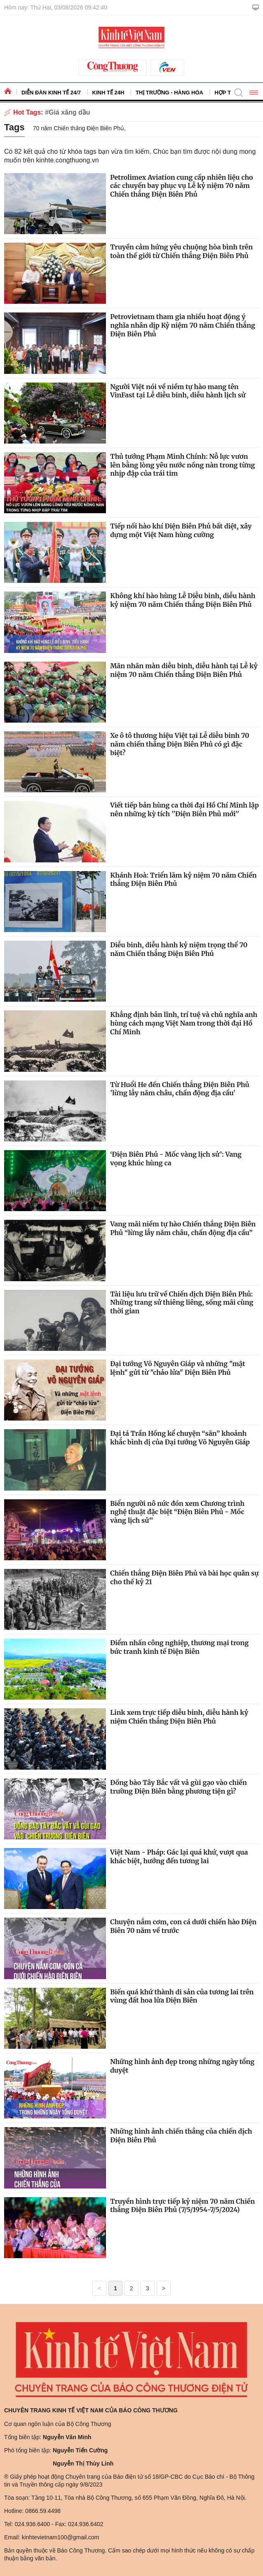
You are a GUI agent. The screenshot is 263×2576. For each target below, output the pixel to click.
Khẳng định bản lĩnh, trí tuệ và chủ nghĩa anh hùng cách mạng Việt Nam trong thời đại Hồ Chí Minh (183, 1023)
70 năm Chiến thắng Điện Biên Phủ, (79, 128)
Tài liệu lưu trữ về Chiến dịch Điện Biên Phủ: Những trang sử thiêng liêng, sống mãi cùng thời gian (181, 1302)
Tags (14, 127)
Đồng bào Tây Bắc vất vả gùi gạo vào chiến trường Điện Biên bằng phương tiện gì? (178, 1786)
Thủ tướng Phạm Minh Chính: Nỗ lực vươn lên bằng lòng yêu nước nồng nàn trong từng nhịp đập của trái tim (182, 465)
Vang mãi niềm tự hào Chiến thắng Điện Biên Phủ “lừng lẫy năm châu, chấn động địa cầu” (183, 1228)
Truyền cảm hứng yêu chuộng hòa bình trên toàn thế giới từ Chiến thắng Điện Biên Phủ (181, 251)
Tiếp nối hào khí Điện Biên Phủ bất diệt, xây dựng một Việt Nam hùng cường (180, 530)
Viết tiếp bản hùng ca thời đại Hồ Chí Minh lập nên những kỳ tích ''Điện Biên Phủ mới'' (184, 809)
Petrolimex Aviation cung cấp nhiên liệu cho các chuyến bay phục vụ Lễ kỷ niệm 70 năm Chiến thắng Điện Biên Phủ (181, 186)
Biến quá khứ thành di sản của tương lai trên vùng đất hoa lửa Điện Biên (182, 1996)
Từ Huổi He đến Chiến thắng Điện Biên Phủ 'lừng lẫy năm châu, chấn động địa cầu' (179, 1088)
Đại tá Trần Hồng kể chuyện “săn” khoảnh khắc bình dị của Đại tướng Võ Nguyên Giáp (180, 1437)
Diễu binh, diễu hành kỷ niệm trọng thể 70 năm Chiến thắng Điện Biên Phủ (178, 949)
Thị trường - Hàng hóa (169, 92)
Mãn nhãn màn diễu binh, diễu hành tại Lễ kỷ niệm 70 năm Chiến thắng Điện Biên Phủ (184, 670)
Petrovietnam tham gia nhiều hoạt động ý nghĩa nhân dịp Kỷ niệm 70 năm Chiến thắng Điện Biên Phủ (182, 325)
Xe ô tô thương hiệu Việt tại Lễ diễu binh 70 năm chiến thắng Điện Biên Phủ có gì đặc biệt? (179, 744)
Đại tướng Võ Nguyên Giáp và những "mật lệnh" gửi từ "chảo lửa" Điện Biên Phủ (177, 1368)
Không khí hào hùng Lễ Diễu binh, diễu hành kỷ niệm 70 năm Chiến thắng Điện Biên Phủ (182, 600)
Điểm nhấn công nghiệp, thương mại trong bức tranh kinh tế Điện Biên (179, 1647)
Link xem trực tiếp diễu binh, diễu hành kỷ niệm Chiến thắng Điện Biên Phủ (179, 1716)
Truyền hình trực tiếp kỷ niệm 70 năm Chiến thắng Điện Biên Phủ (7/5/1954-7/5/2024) (182, 2205)
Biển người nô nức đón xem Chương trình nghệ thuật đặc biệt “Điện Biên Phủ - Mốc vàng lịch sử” (177, 1512)
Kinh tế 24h (108, 92)
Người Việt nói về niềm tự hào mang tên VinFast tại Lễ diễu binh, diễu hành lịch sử (177, 391)
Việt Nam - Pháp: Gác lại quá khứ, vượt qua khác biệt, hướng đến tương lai (179, 1856)
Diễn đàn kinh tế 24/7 (51, 92)
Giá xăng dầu (69, 112)
